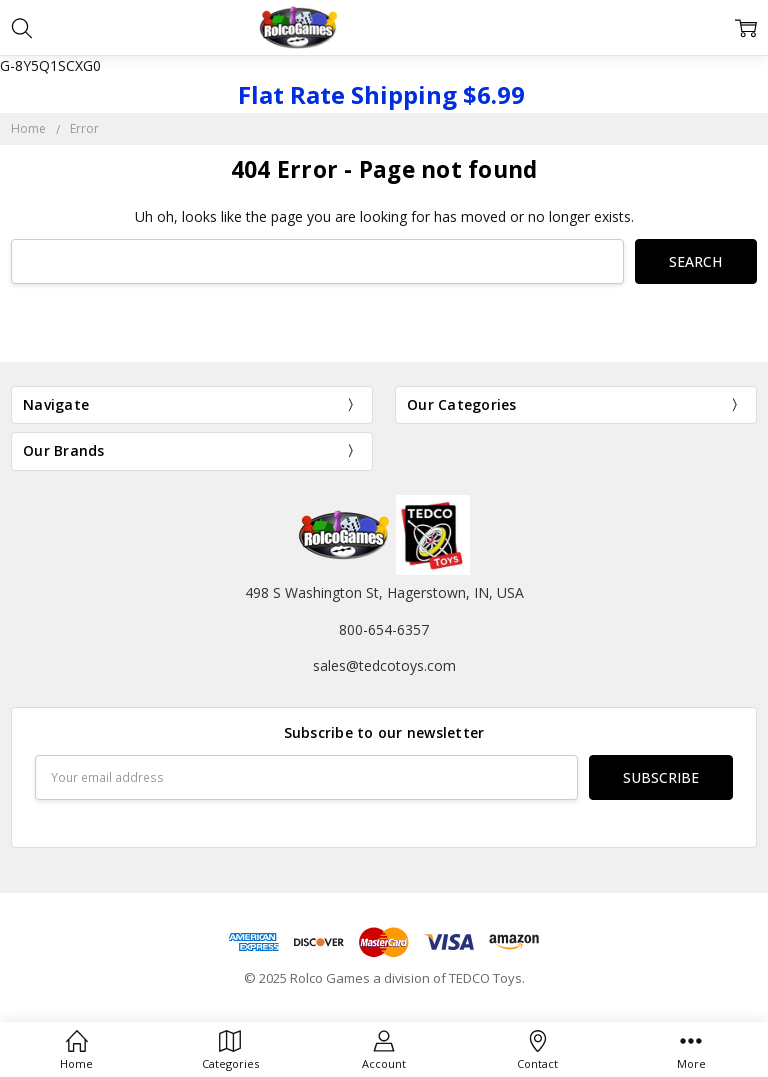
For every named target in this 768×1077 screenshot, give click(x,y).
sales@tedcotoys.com (384, 665)
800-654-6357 (384, 629)
